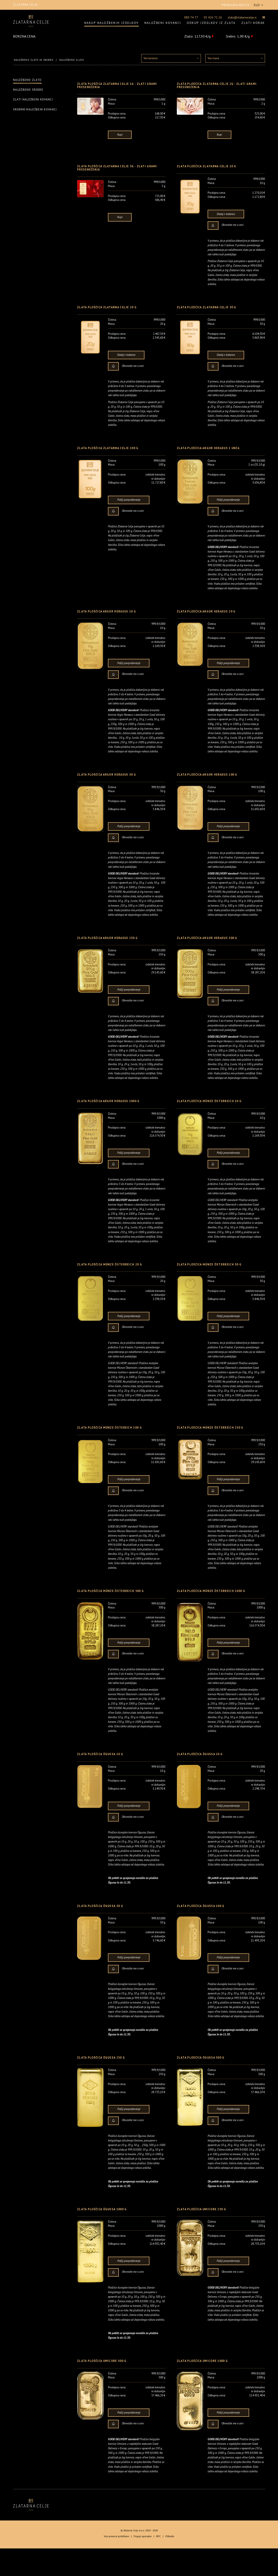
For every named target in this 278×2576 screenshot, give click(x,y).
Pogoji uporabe (143, 2536)
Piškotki (169, 2536)
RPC (158, 2536)
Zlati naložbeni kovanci (33, 99)
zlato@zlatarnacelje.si (242, 17)
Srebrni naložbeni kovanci (35, 109)
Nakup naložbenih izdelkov (111, 23)
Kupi (119, 134)
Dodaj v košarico (226, 214)
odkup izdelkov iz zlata (211, 23)
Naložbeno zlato (27, 80)
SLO (258, 5)
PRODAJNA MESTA (235, 5)
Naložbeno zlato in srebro (34, 59)
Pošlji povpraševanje (128, 500)
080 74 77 (191, 17)
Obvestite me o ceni (232, 225)
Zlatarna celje (25, 5)
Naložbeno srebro (28, 90)
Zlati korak (253, 23)
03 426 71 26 (213, 17)
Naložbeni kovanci (162, 23)
